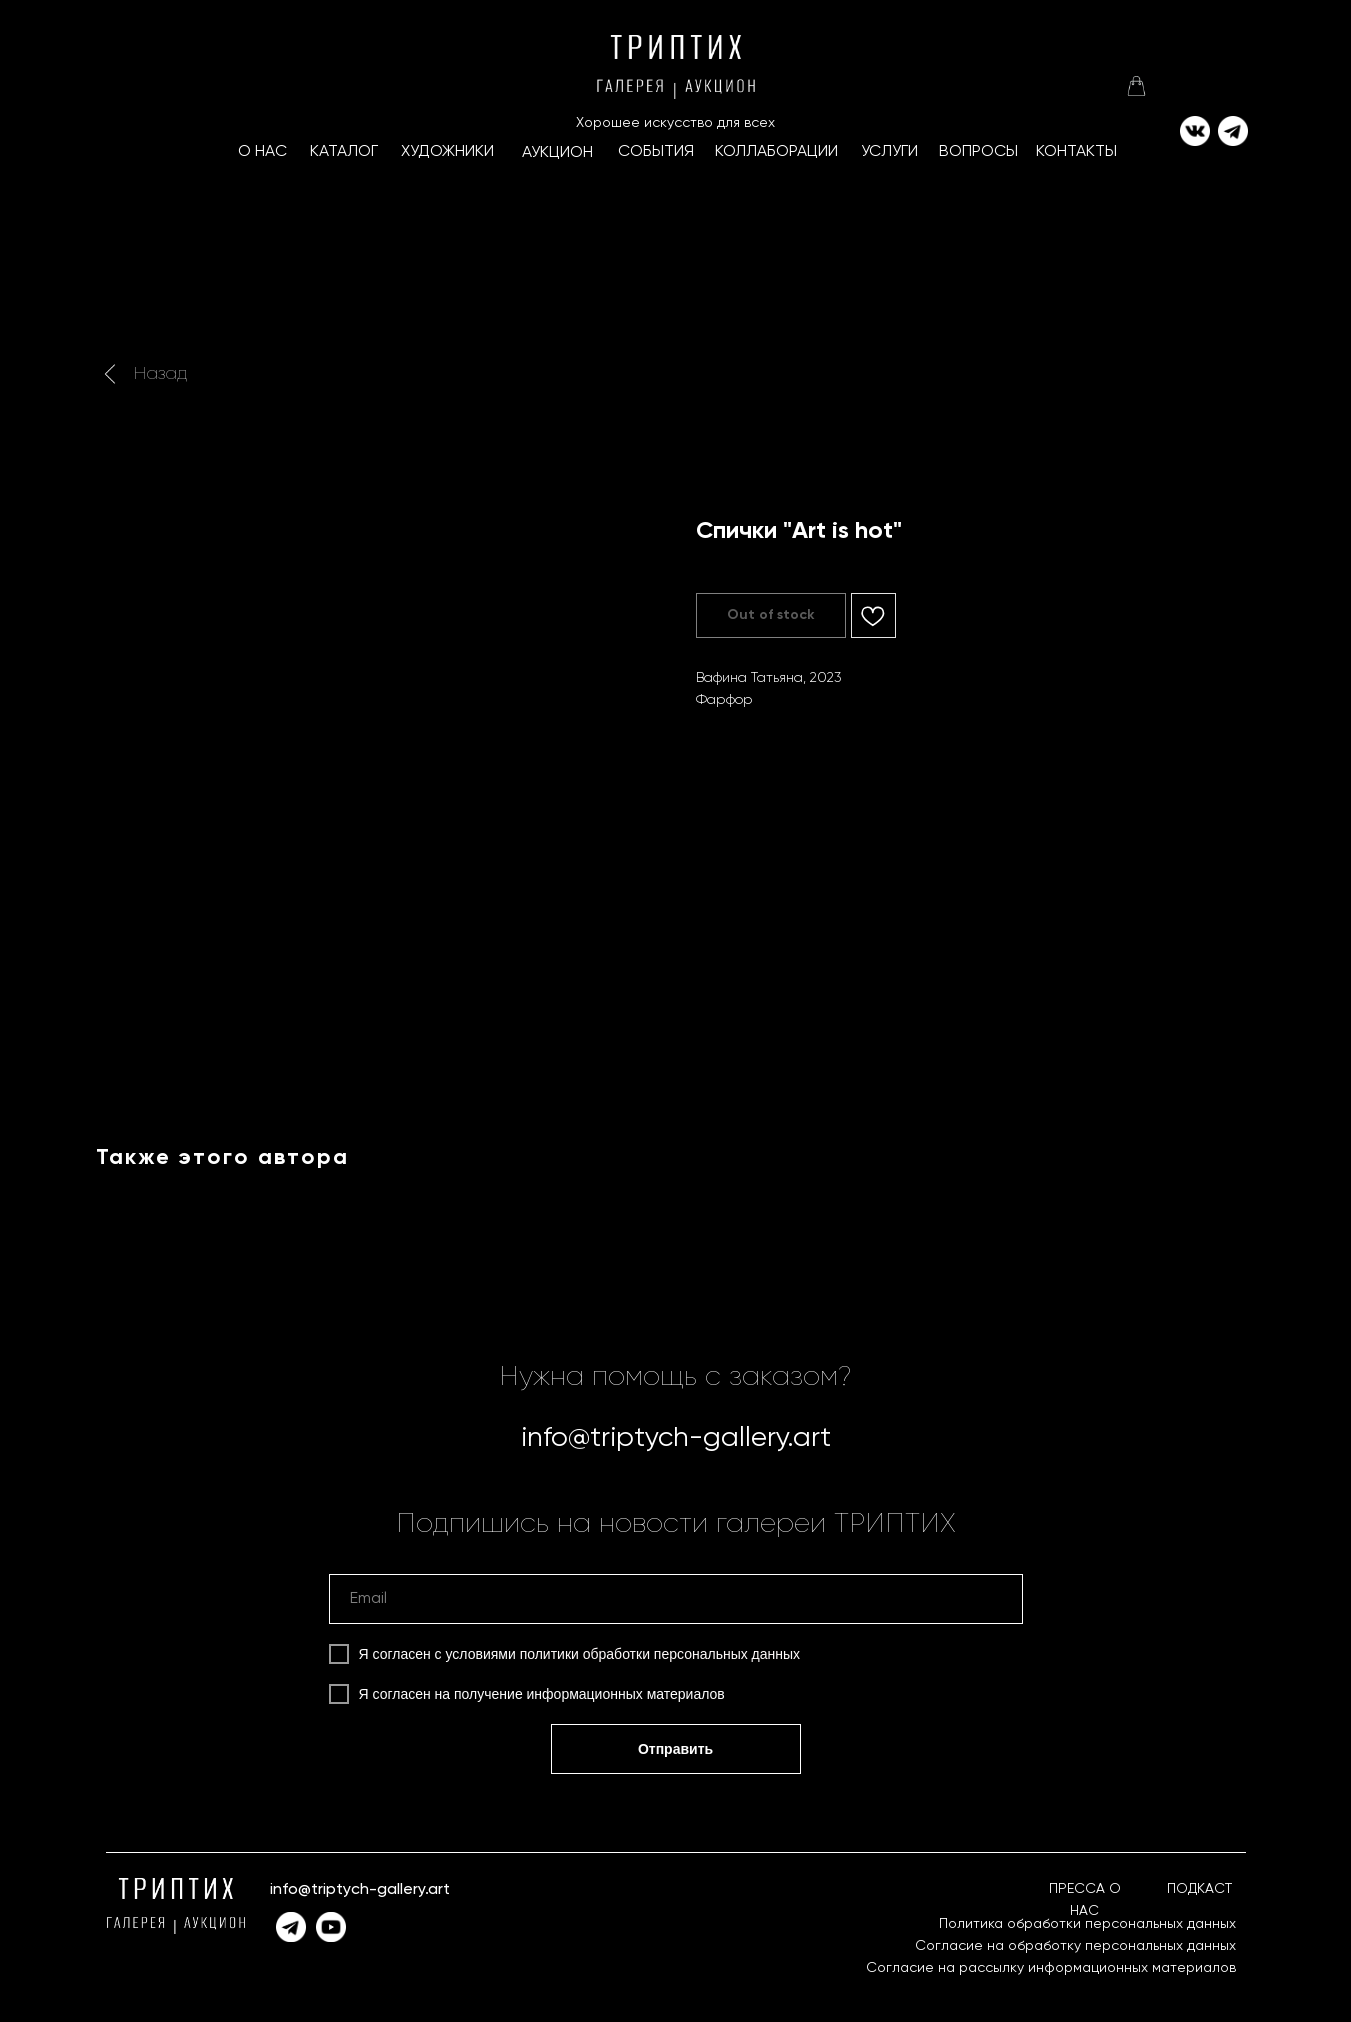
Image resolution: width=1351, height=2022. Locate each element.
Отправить (675, 1749)
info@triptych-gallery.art (676, 1438)
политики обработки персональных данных (660, 1654)
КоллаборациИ (776, 152)
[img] (1136, 86)
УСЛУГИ (889, 152)
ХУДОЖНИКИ (447, 152)
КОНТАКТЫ (1076, 152)
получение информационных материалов (589, 1694)
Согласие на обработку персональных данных (1075, 1946)
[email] (676, 1599)
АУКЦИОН (557, 153)
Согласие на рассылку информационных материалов (1051, 1968)
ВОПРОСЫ (978, 152)
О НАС (262, 152)
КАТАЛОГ (344, 152)
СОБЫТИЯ (656, 152)
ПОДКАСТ (1199, 1889)
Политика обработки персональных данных (1087, 1924)
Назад (160, 374)
